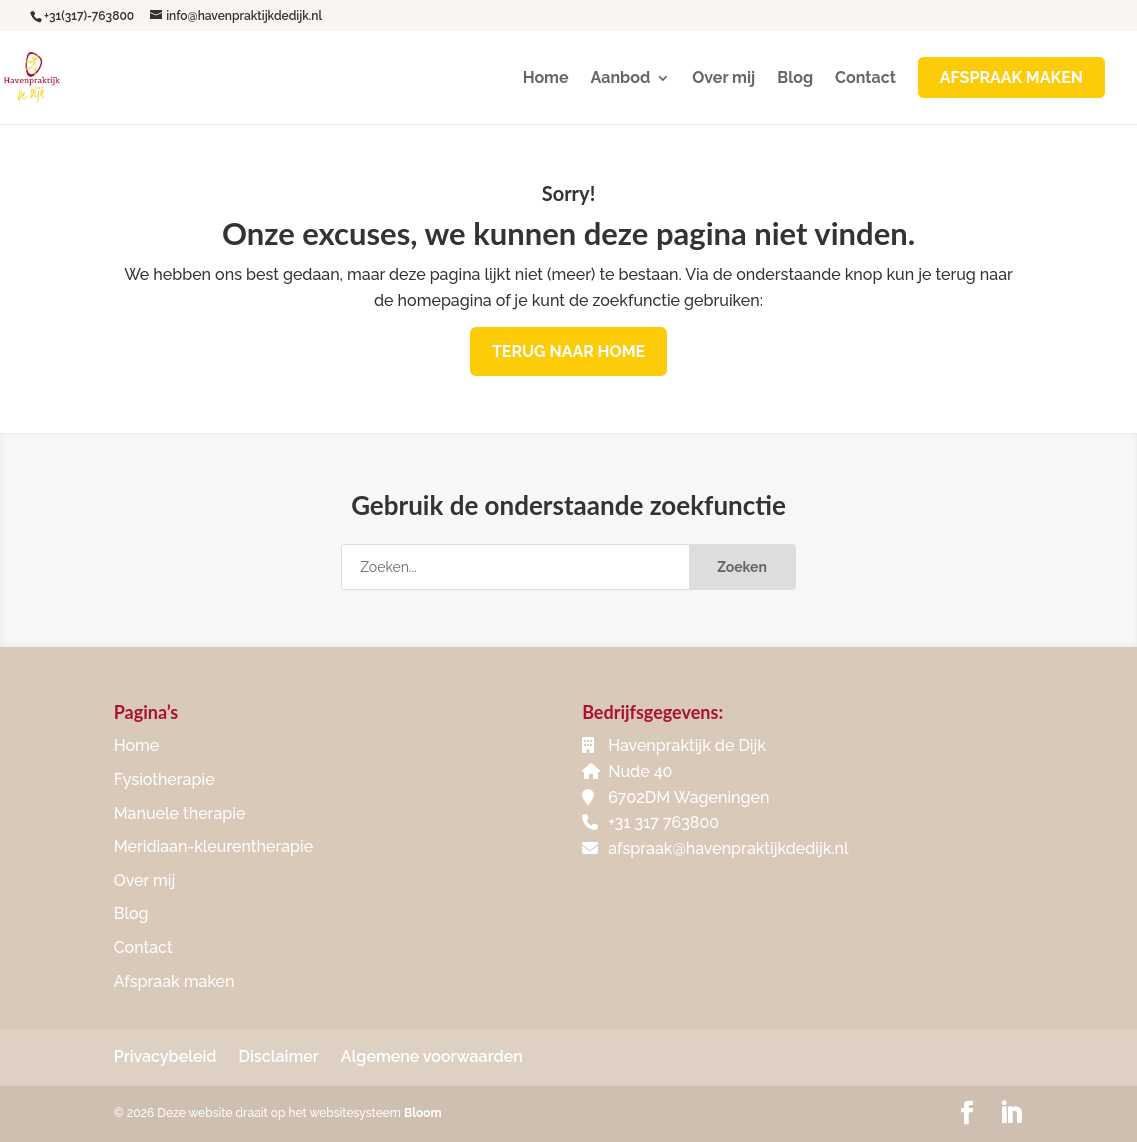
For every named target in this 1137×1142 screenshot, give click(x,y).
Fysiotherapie (164, 779)
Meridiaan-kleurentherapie (213, 846)
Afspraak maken (174, 981)
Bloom (423, 1113)
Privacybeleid (165, 1056)
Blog (795, 79)
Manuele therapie (180, 813)
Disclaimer (279, 1056)
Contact (865, 79)
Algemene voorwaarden (432, 1056)
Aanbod (621, 79)
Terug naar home (568, 351)
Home (546, 79)
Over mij (723, 79)
